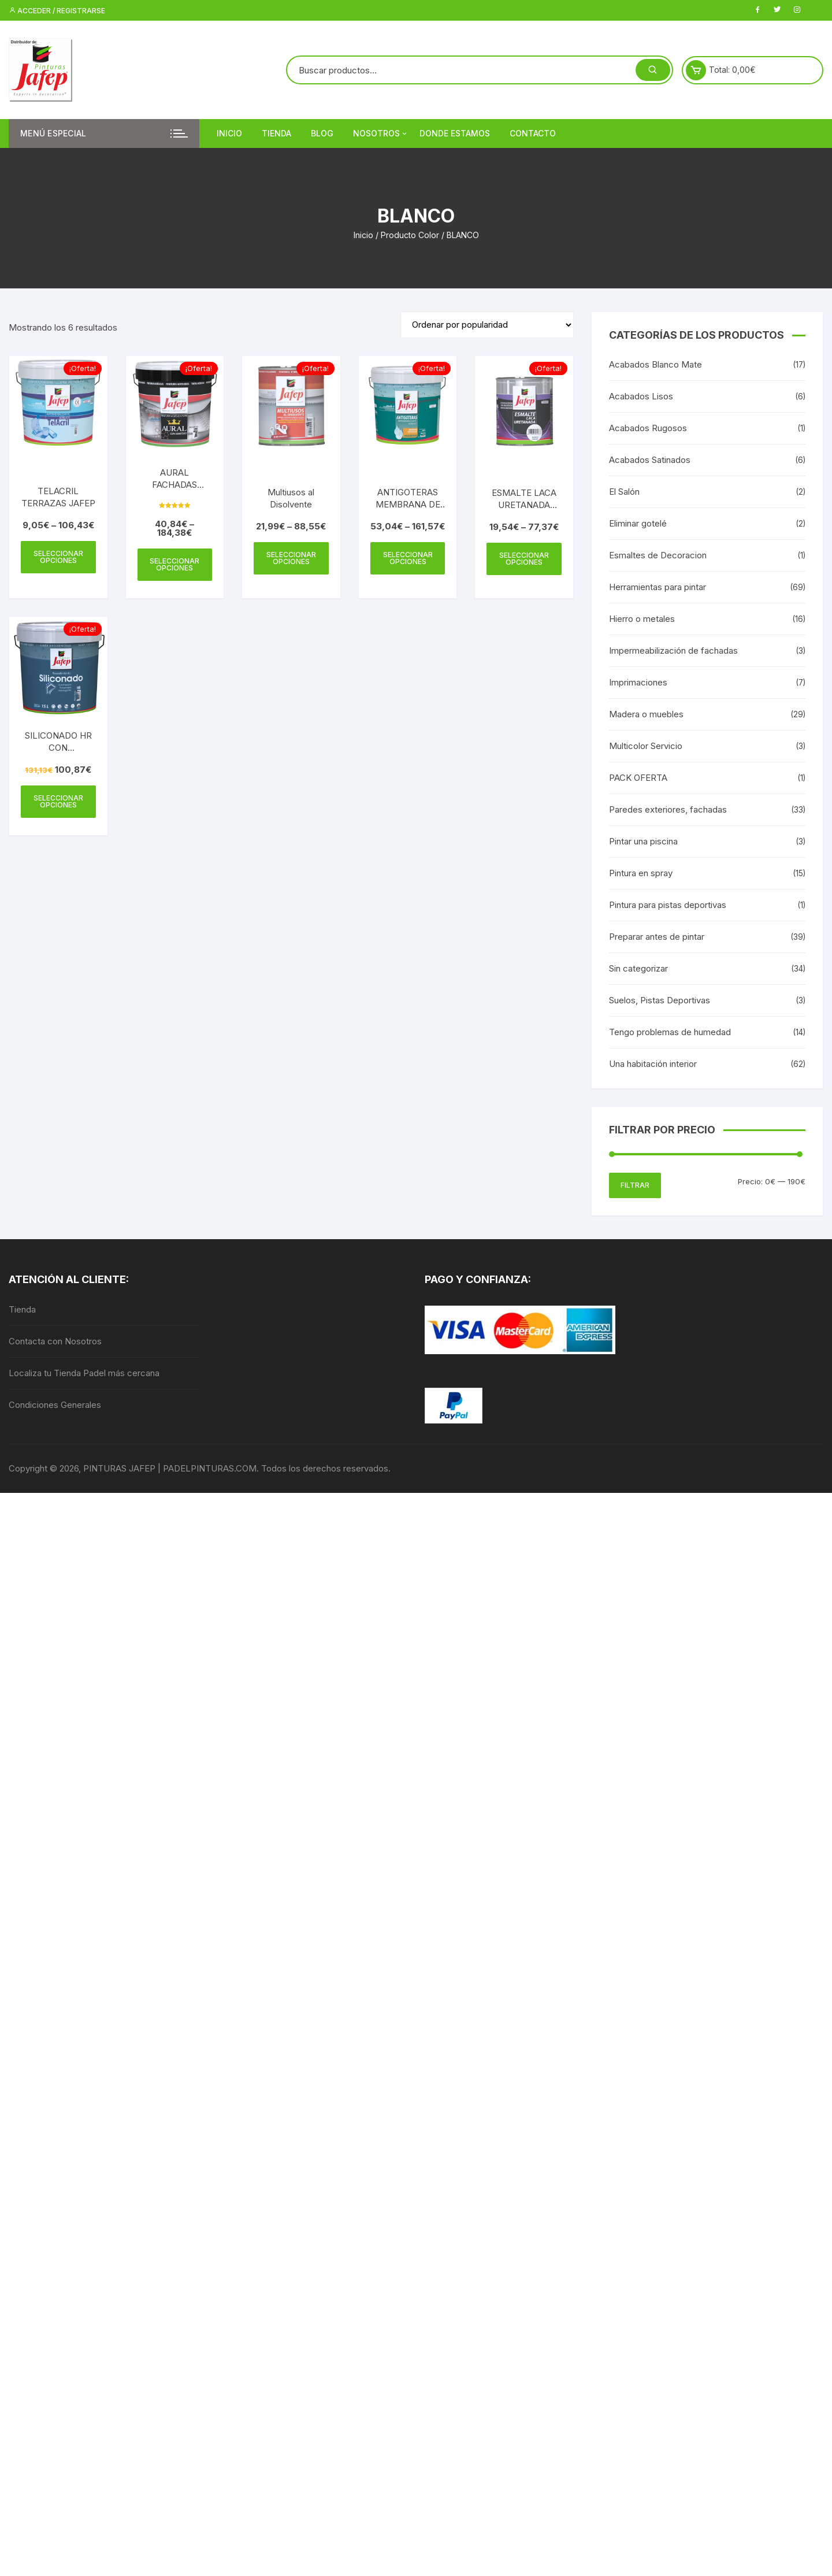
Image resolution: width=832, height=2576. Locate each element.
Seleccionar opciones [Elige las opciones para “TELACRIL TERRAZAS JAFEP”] (58, 557)
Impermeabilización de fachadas (673, 650)
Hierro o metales (642, 618)
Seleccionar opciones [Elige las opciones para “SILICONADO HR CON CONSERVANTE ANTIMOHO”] (58, 801)
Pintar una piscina (643, 841)
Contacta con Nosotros (55, 1341)
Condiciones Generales (55, 1404)
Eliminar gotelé (638, 523)
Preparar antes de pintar (656, 936)
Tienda (276, 133)
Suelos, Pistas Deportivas (659, 1000)
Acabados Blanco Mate (655, 364)
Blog (322, 133)
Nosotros (380, 133)
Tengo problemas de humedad (670, 1031)
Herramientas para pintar (657, 586)
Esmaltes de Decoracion (658, 555)
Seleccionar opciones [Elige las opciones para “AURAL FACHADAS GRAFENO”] (174, 564)
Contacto (533, 133)
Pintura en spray (641, 873)
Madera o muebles (646, 714)
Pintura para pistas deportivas (667, 904)
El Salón (624, 491)
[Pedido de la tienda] (487, 325)
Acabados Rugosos (648, 427)
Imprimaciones (638, 682)
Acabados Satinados (649, 459)
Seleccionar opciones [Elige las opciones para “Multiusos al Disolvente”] (291, 558)
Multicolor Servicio (645, 745)
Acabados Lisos (641, 396)
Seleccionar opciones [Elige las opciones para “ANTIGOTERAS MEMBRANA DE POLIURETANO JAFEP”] (408, 558)
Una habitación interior (653, 1063)
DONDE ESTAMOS (454, 133)
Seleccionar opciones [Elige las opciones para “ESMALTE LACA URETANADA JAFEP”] (524, 558)
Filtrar (635, 1185)
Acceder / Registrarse (57, 10)
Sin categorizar (638, 968)
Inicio (229, 133)
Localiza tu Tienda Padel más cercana (84, 1372)
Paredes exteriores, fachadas (668, 809)
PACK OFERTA (638, 777)
